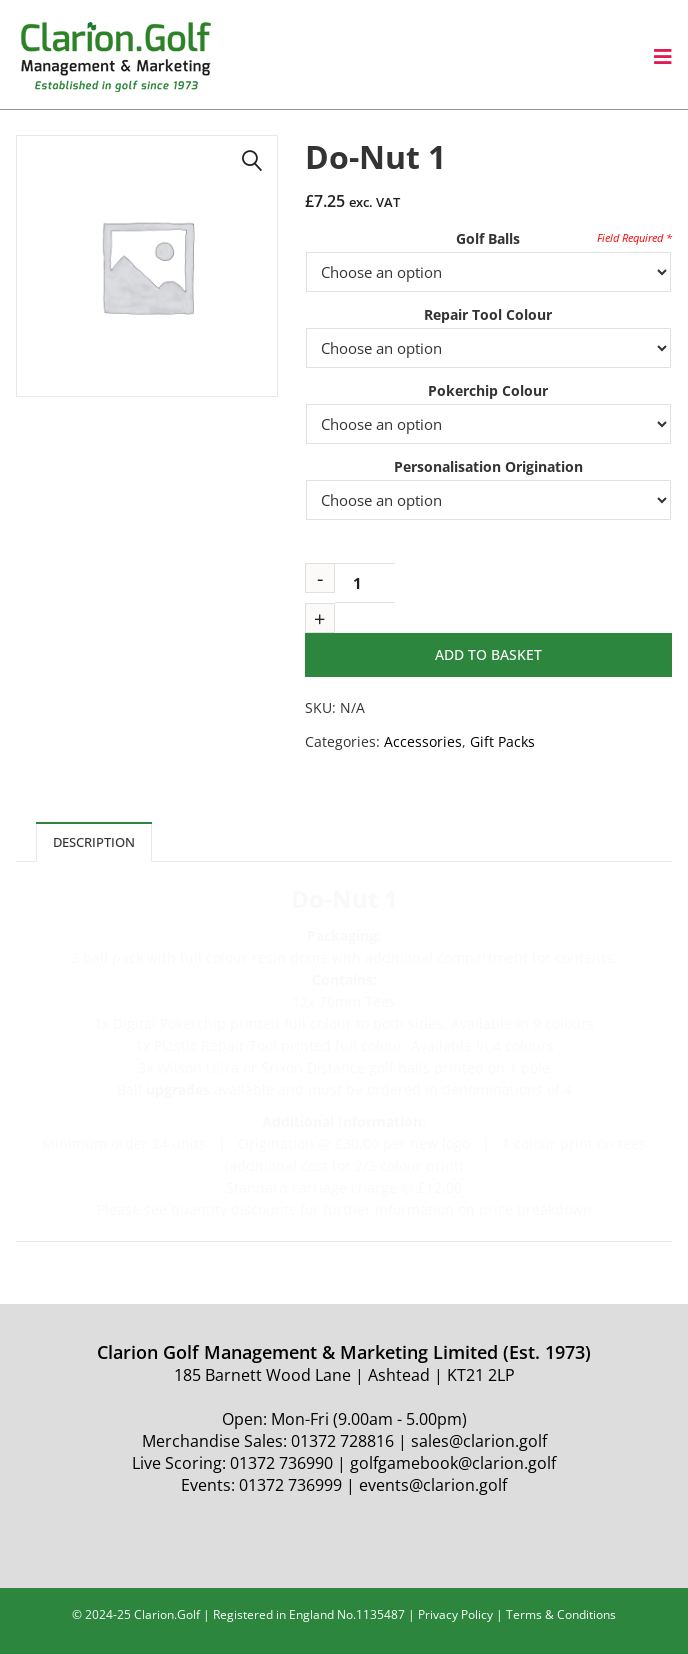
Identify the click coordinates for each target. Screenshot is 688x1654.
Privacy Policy (455, 1614)
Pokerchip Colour (488, 390)
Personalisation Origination (488, 466)
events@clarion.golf (433, 1485)
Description (94, 842)
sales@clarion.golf (479, 1441)
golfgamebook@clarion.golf (453, 1463)
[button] (252, 161)
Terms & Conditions (561, 1614)
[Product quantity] (365, 583)
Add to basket (488, 654)
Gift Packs (502, 741)
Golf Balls (488, 238)
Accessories (423, 741)
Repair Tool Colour (488, 314)
